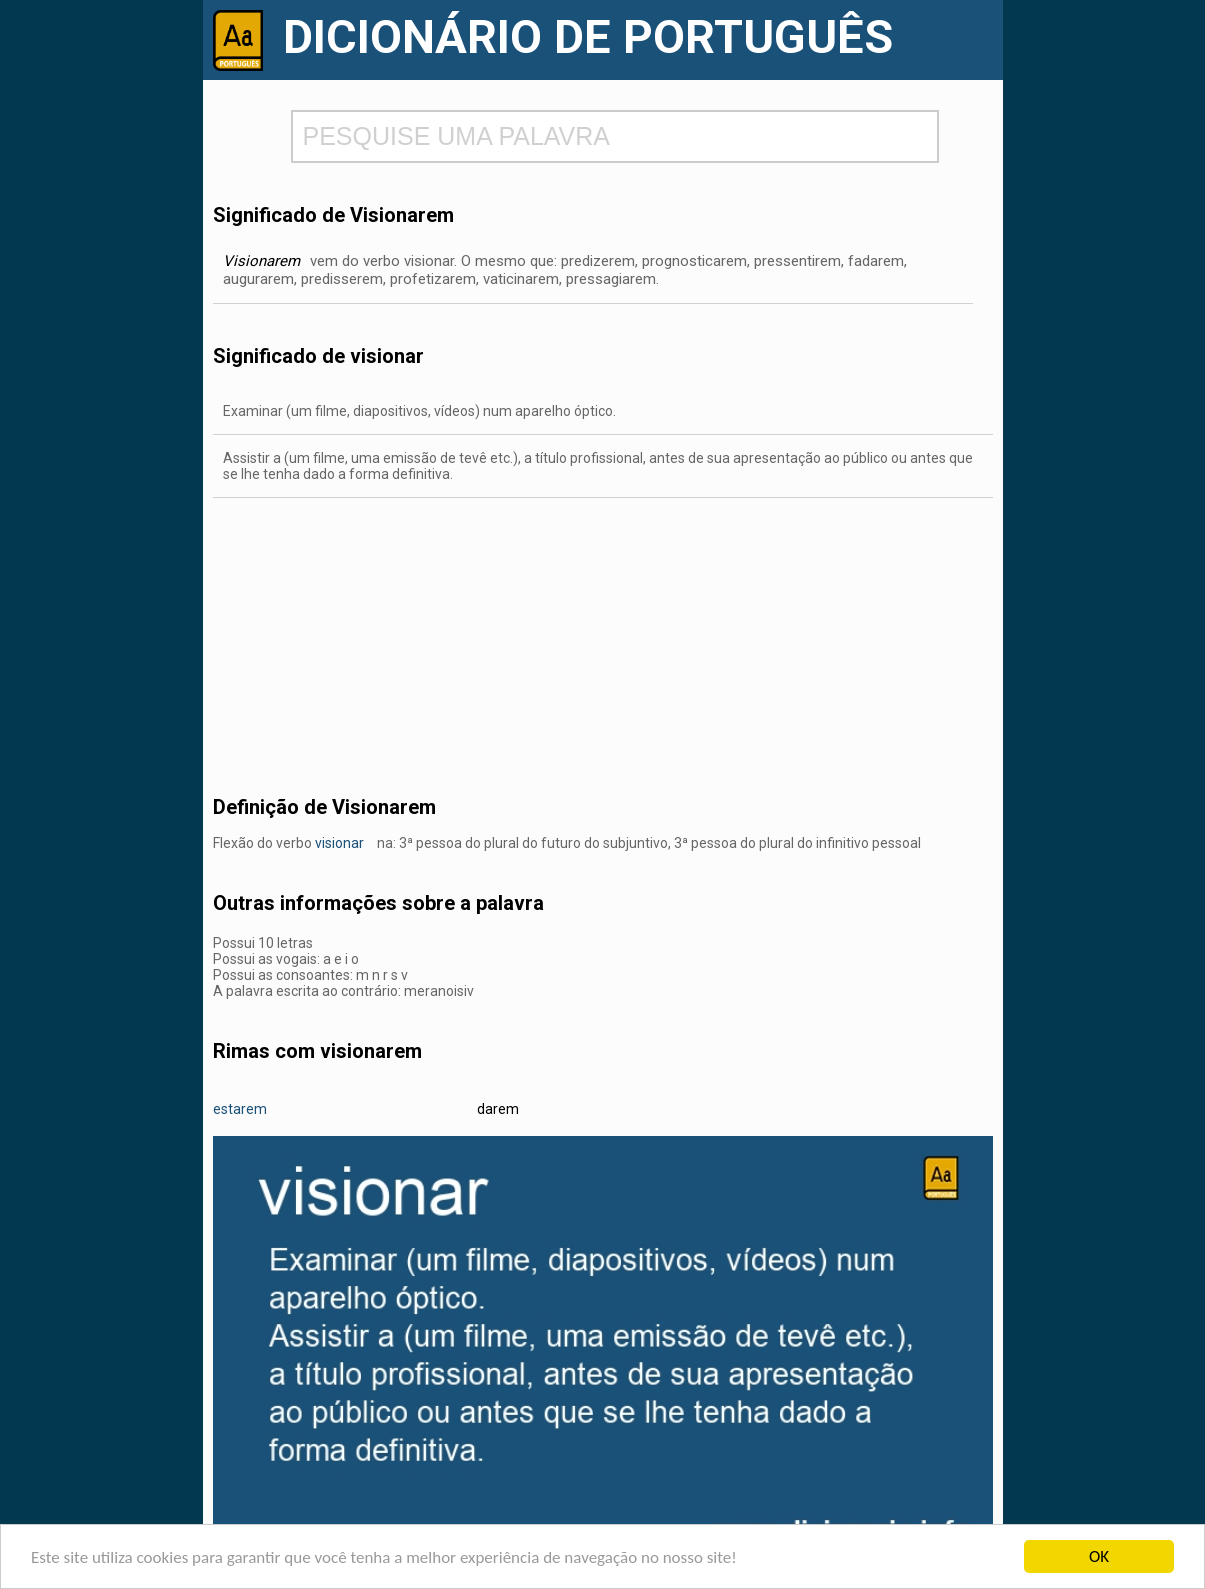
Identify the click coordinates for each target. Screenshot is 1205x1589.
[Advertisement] (603, 638)
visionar (339, 843)
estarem (240, 1109)
